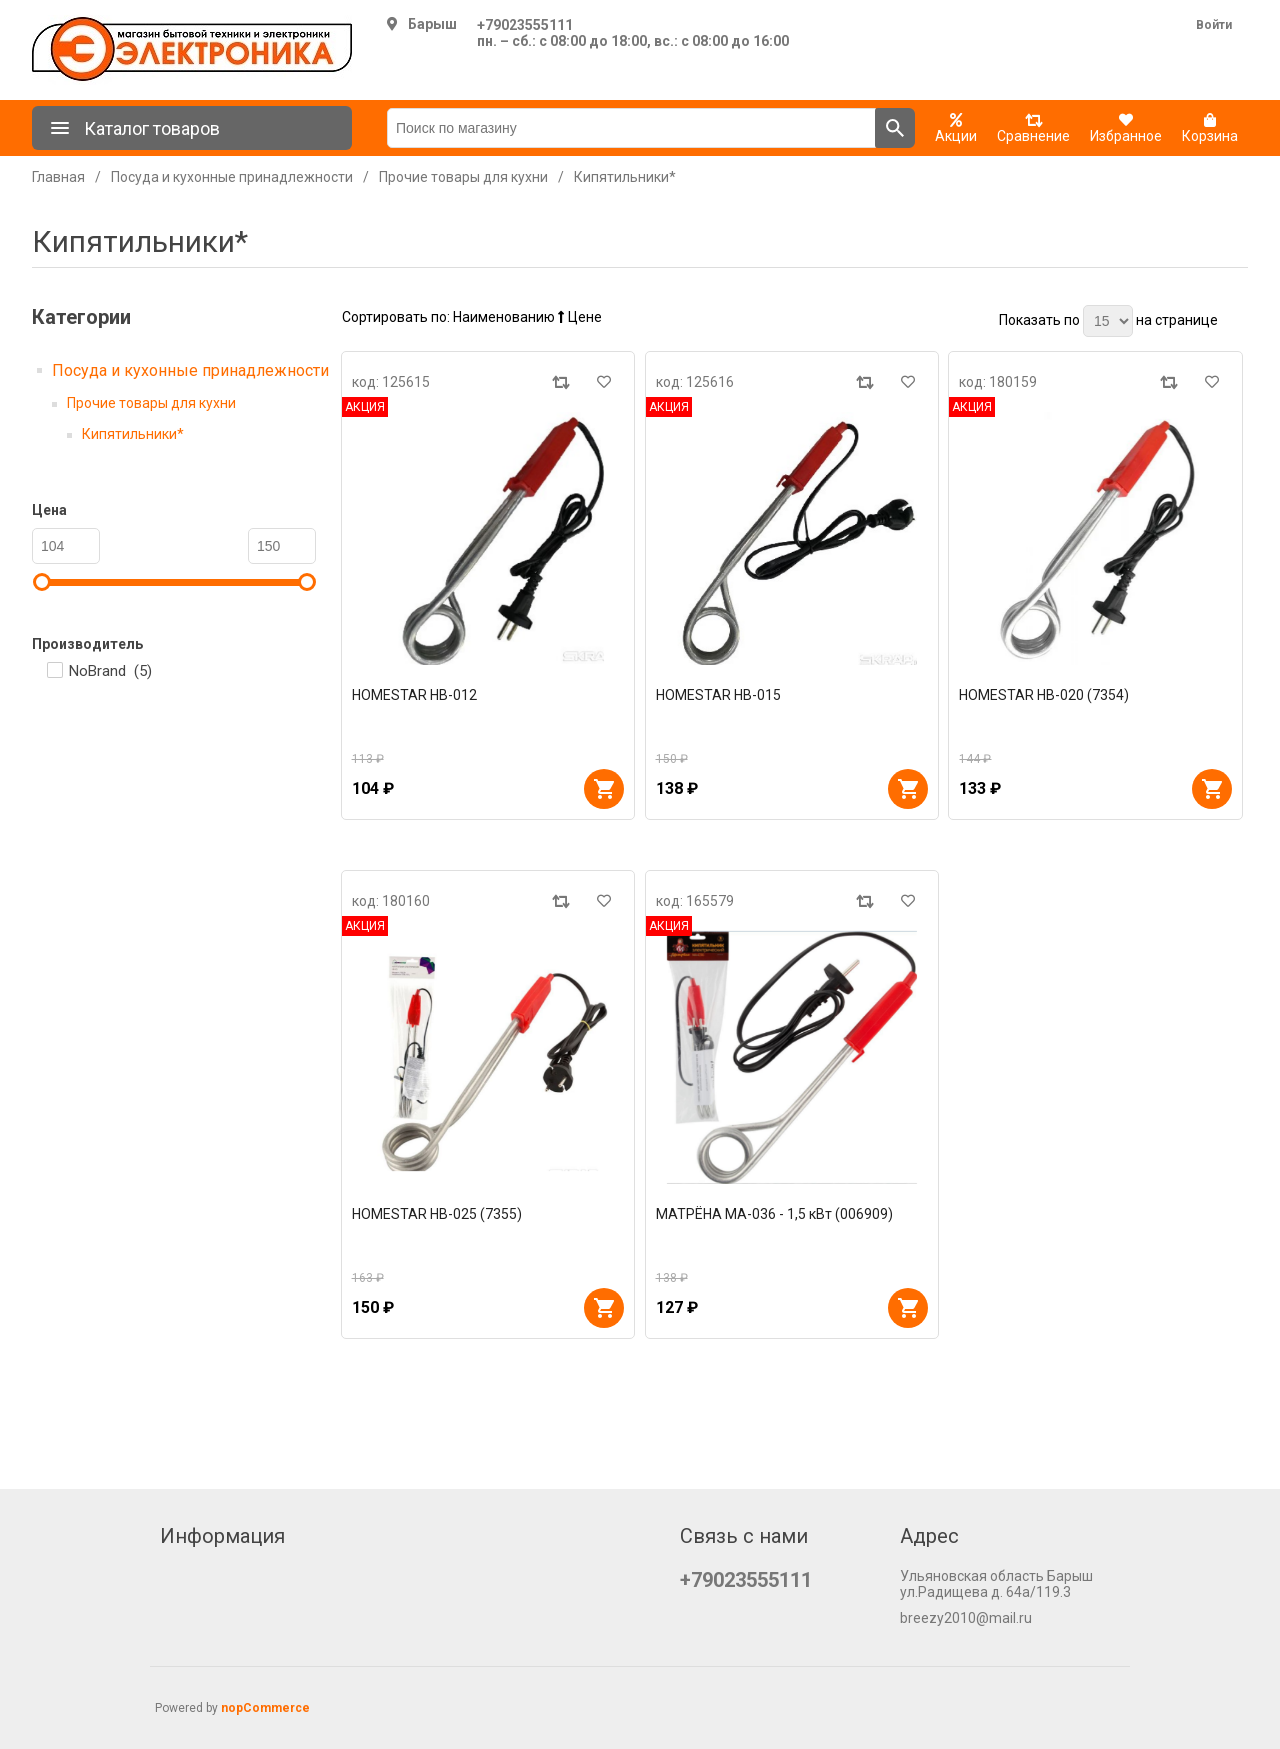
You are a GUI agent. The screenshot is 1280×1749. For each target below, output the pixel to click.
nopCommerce (265, 1708)
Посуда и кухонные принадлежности (190, 370)
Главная (58, 177)
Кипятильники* (133, 434)
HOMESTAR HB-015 (718, 695)
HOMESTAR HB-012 (414, 695)
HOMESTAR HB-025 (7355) (437, 1214)
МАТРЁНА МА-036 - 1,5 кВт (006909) (774, 1214)
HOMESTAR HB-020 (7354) (1044, 695)
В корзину (604, 789)
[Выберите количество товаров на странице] (1108, 321)
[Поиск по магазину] (631, 128)
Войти (1214, 25)
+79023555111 (525, 25)
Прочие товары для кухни (151, 403)
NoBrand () (110, 671)
